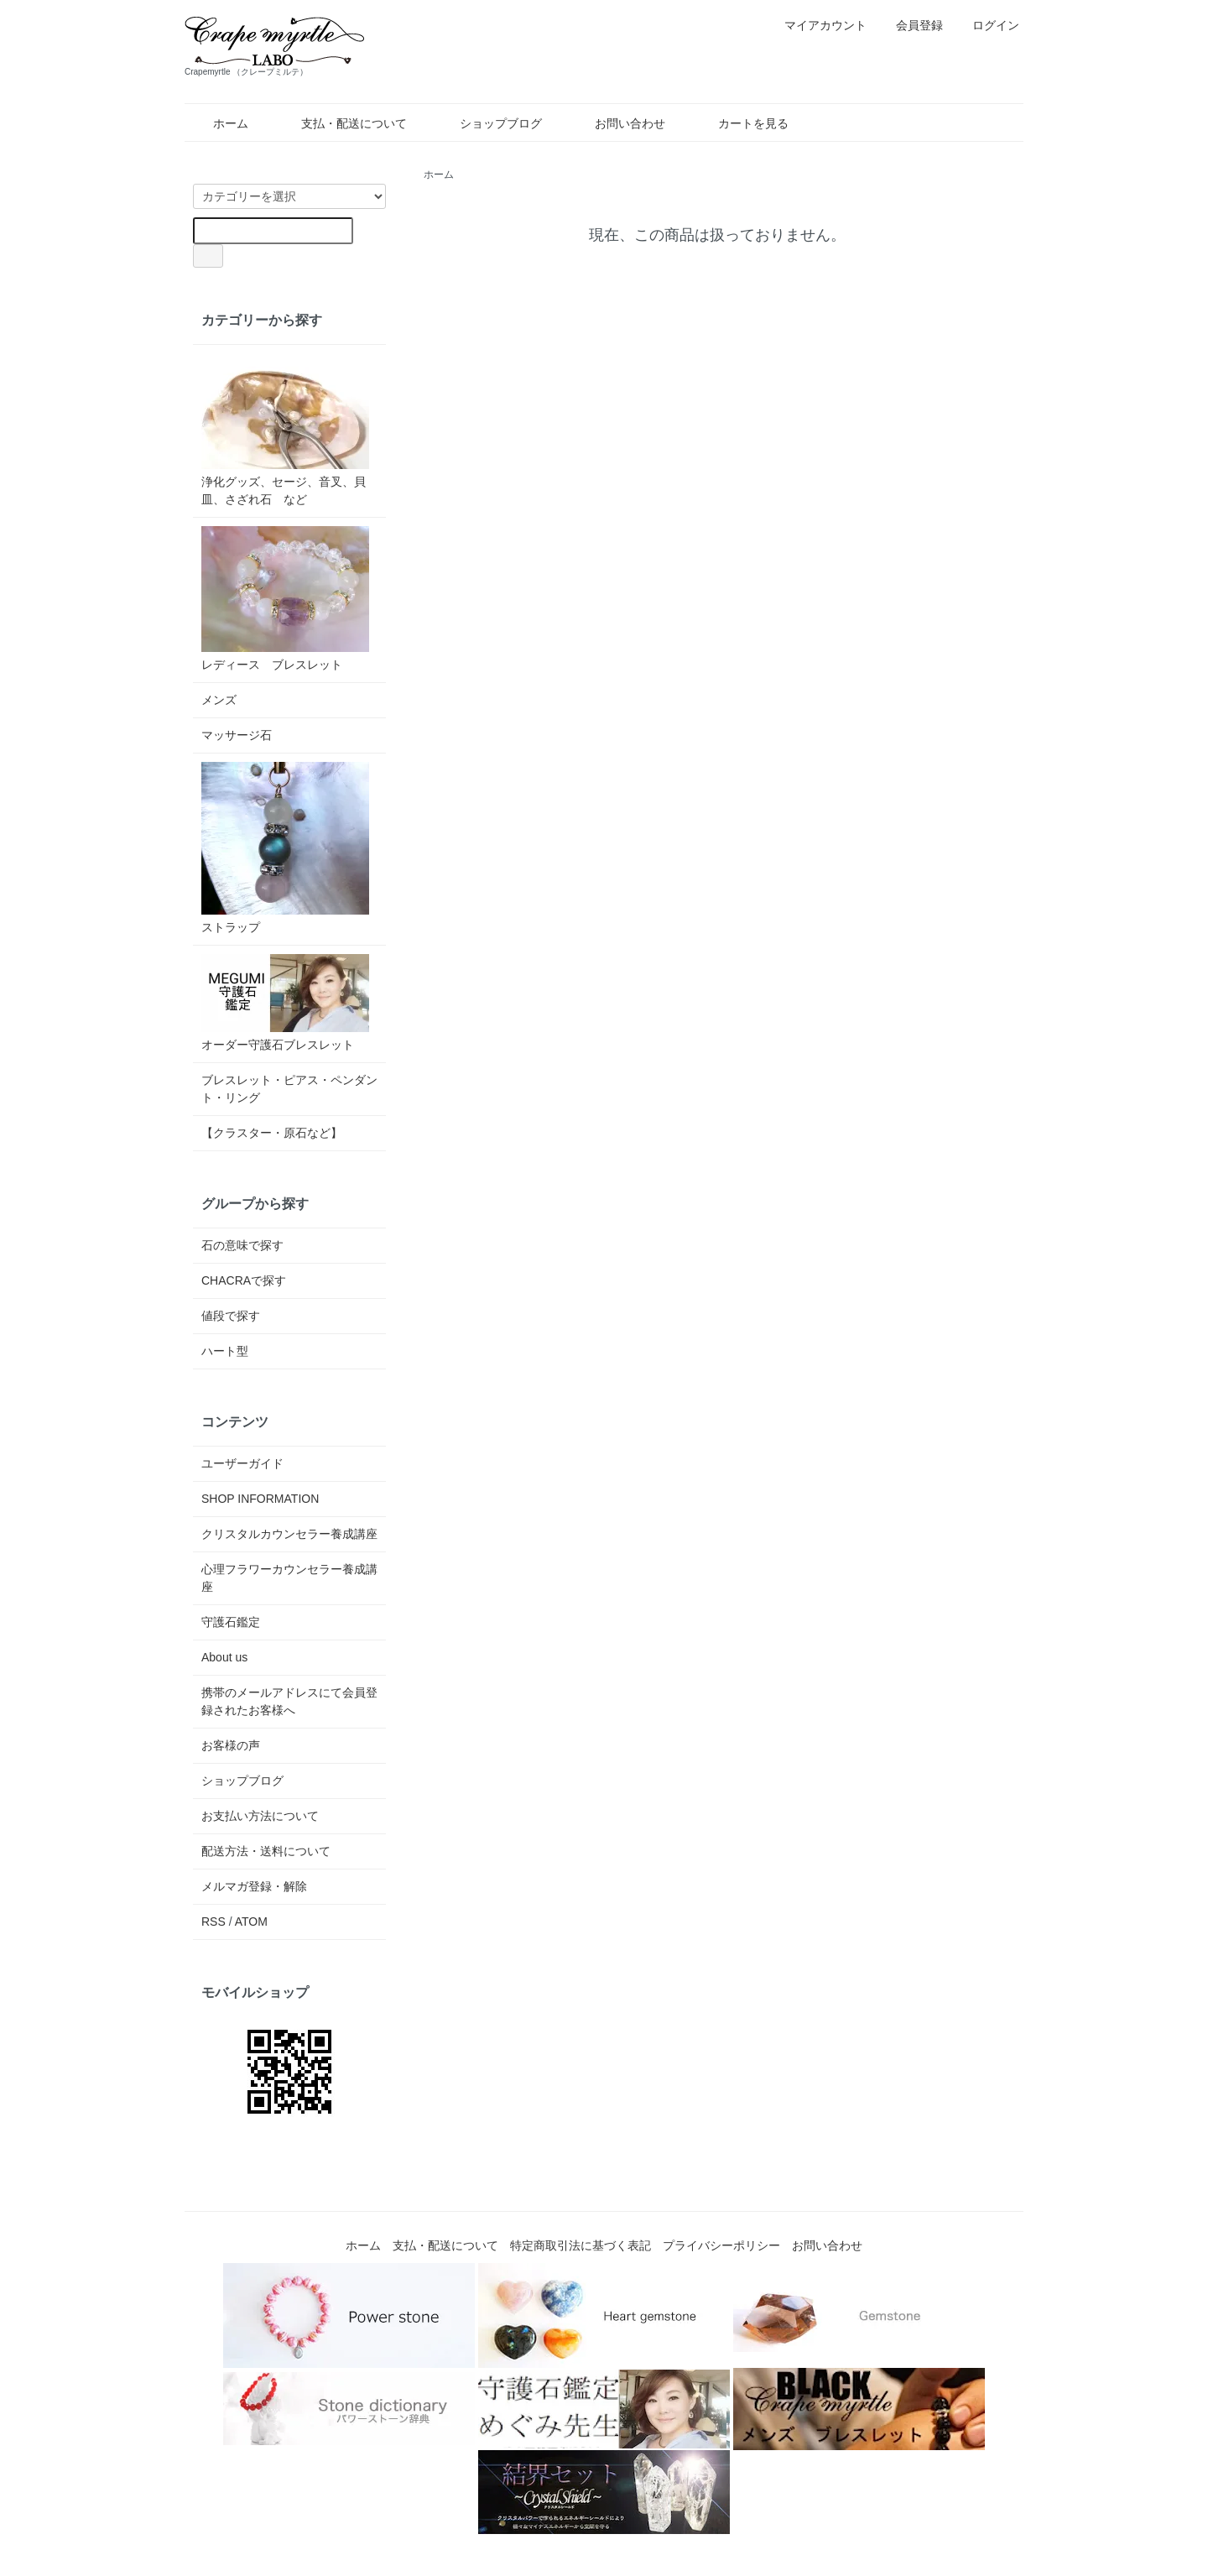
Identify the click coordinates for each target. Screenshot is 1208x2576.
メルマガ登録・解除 (254, 1886)
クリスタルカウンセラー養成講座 (289, 1534)
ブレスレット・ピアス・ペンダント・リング (289, 1088)
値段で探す (230, 1315)
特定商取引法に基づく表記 (580, 2245)
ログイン (987, 25)
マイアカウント (817, 25)
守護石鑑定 (230, 1622)
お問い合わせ (617, 123)
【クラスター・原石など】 (271, 1132)
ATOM (251, 1921)
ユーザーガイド (242, 1463)
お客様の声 (230, 1745)
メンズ (219, 700)
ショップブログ (488, 123)
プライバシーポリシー (721, 2245)
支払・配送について (342, 123)
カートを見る (741, 123)
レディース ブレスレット (285, 598)
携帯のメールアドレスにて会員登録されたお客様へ (289, 1701)
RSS (213, 1921)
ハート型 (224, 1351)
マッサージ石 (236, 735)
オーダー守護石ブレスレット (285, 1002)
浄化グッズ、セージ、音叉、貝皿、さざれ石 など (285, 429)
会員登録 (910, 25)
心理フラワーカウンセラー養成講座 (289, 1577)
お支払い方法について (260, 1815)
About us (224, 1657)
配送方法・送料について (266, 1851)
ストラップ (285, 848)
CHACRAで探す (243, 1280)
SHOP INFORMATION (260, 1498)
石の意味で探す (242, 1245)
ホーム (218, 123)
